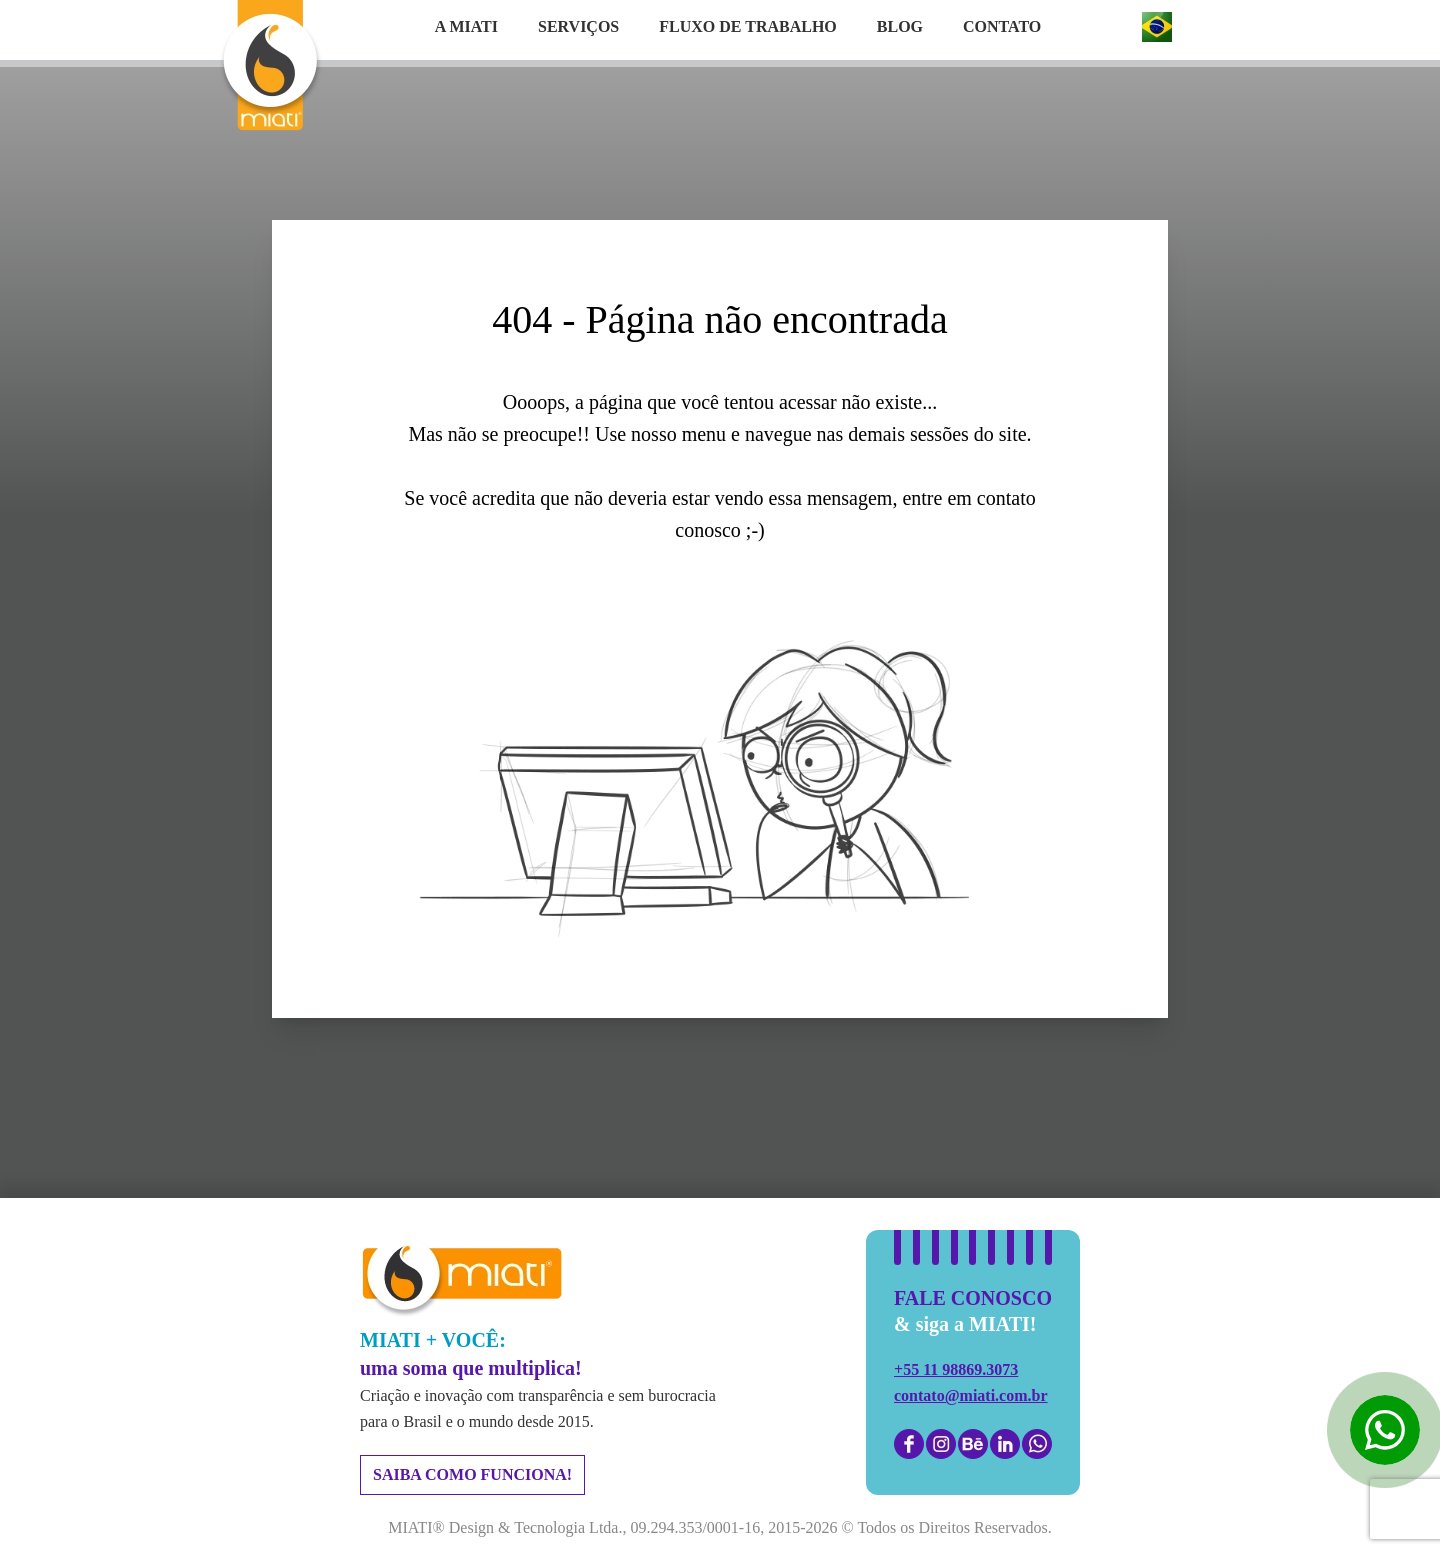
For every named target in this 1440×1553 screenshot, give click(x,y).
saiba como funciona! (472, 1474)
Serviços (578, 26)
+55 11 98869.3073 (956, 1369)
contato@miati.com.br (971, 1395)
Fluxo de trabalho (748, 26)
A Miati (466, 26)
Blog (900, 26)
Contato (1002, 26)
